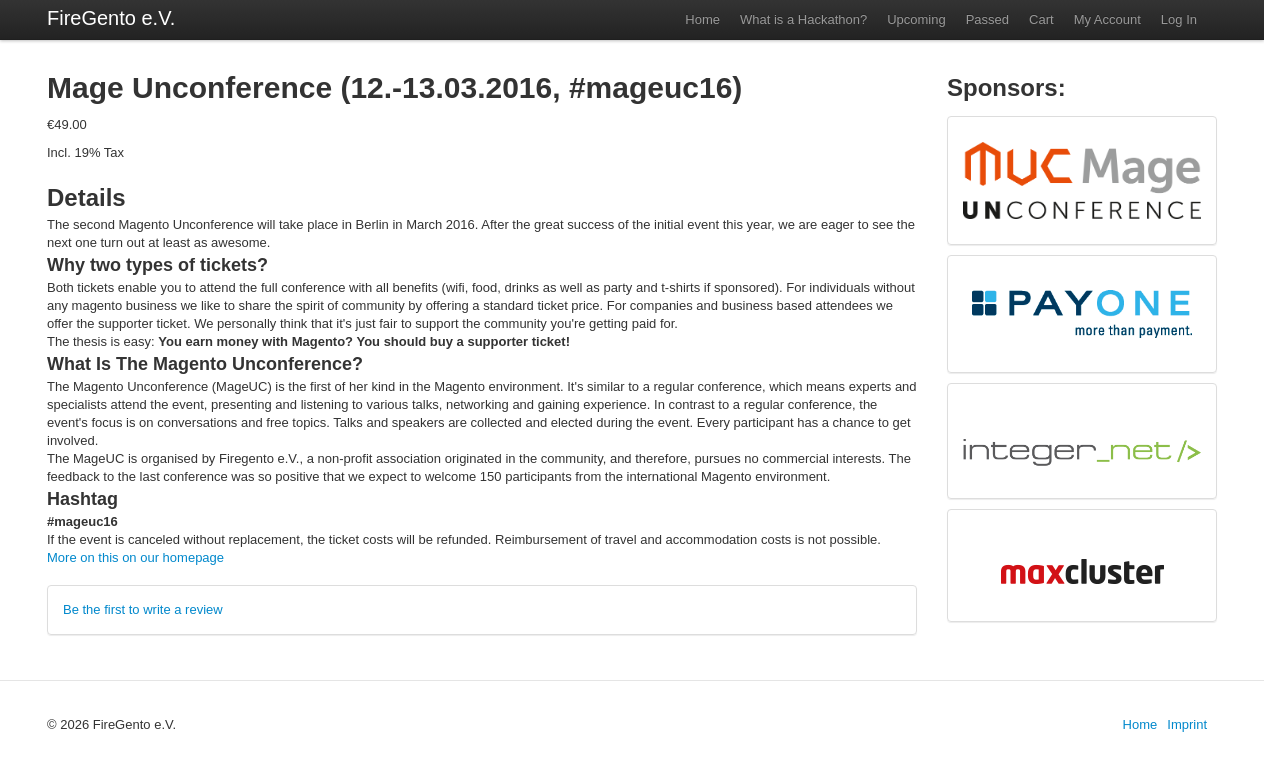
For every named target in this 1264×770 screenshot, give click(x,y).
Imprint (1187, 724)
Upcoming (916, 19)
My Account (1107, 19)
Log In (1179, 19)
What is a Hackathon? (803, 19)
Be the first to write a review (143, 609)
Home (702, 19)
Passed (987, 19)
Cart (1041, 19)
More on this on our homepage (135, 557)
